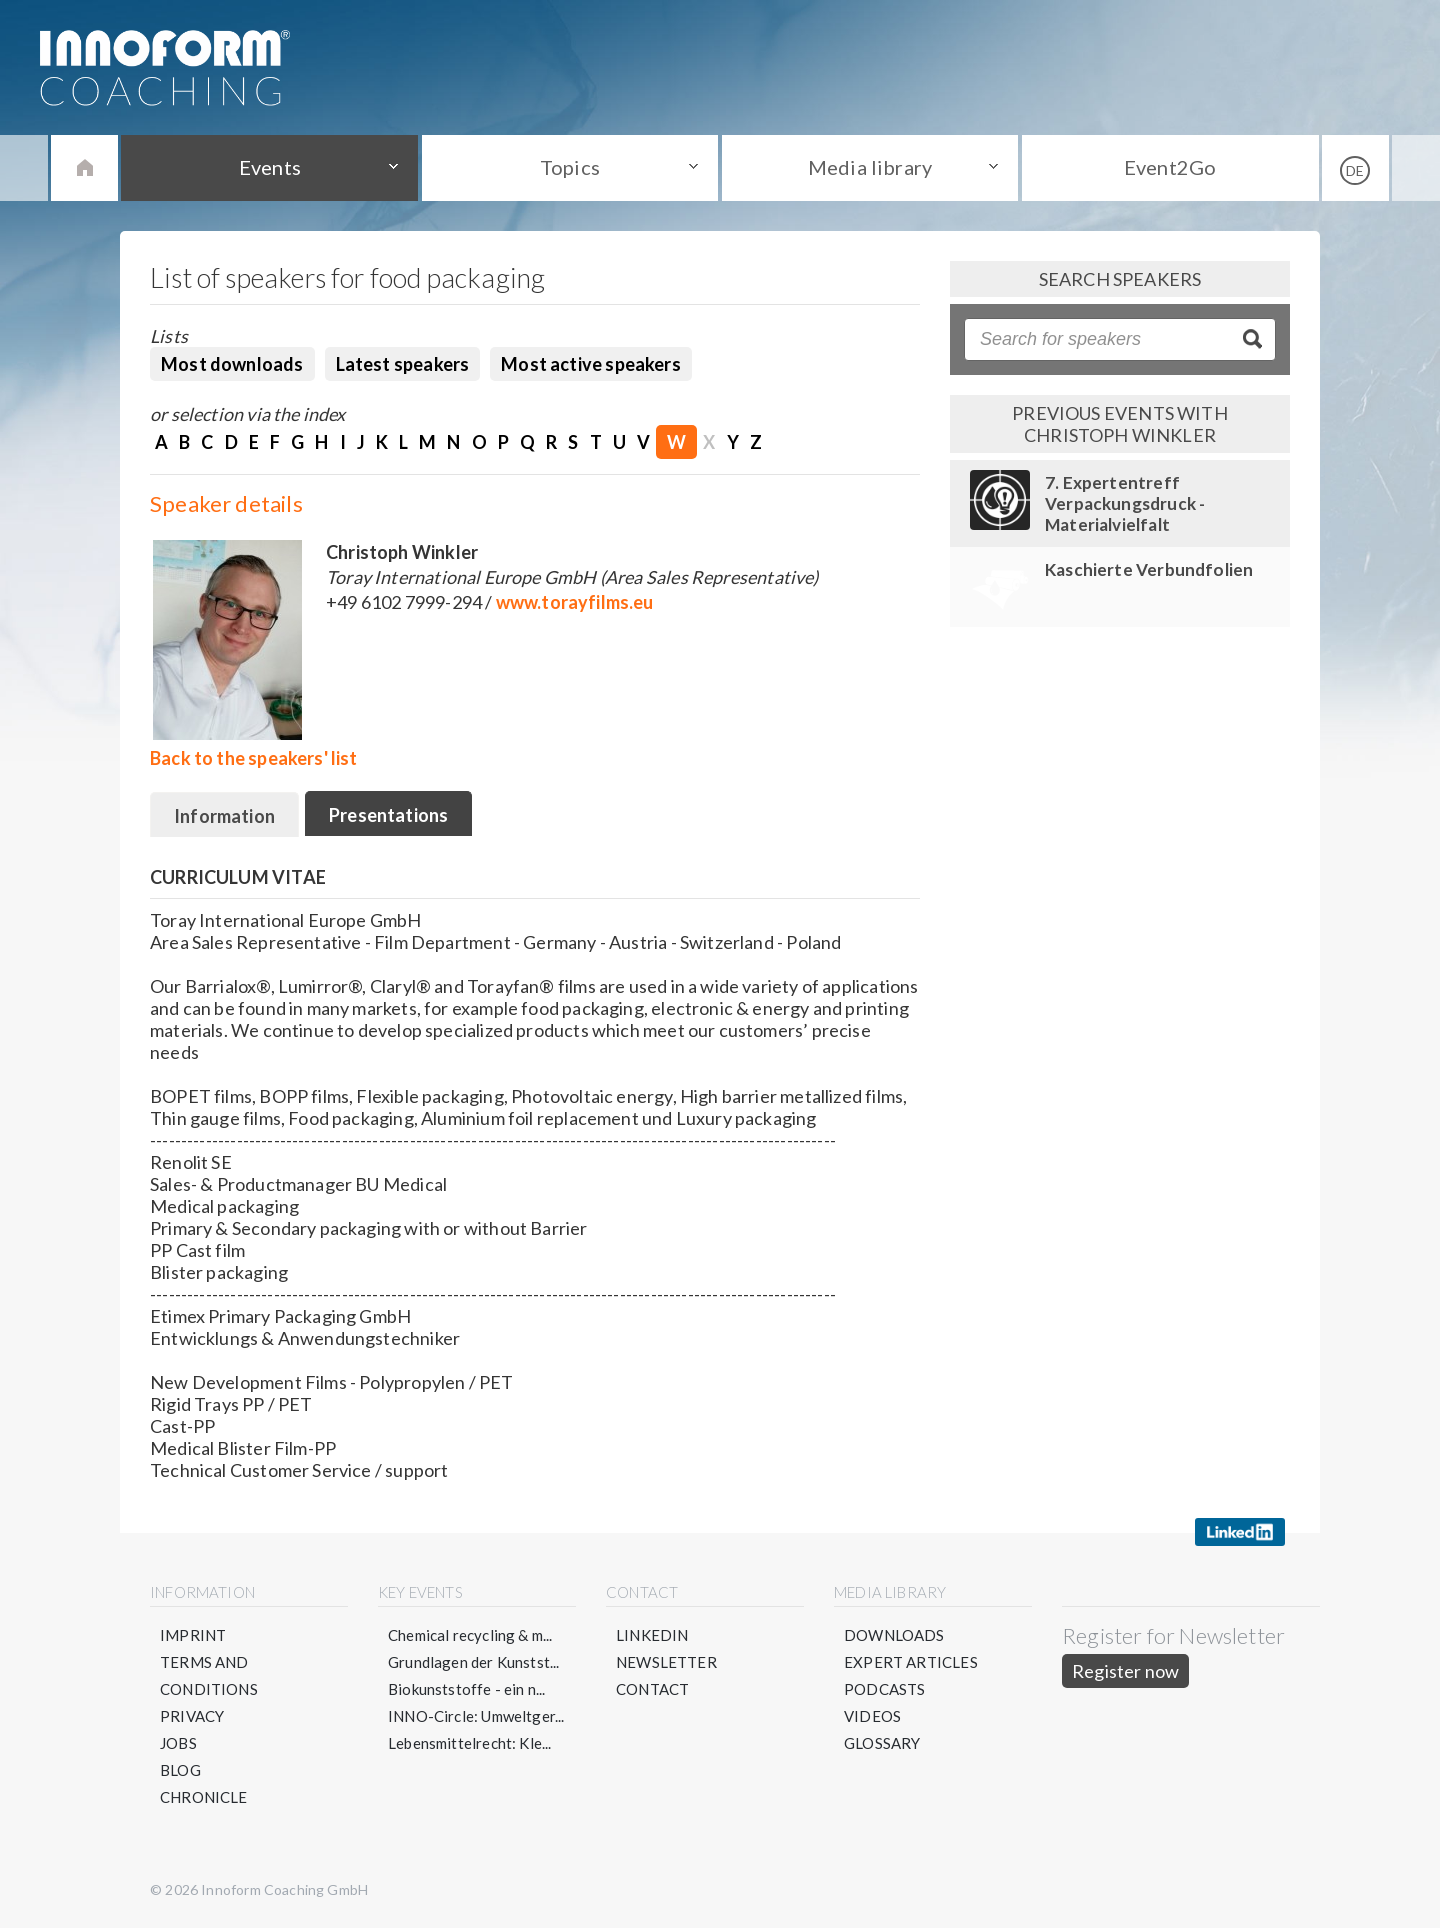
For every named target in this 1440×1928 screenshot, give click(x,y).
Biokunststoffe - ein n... (467, 1689)
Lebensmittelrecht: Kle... (470, 1743)
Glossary (882, 1743)
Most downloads (232, 364)
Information (224, 816)
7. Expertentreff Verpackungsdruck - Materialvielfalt (1125, 503)
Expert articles (911, 1662)
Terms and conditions (209, 1675)
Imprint (193, 1635)
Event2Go (1170, 167)
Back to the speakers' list (254, 758)
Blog (180, 1770)
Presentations (388, 815)
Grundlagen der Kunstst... (474, 1662)
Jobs (178, 1743)
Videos (872, 1716)
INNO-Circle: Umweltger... (476, 1716)
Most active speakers (591, 364)
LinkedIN (652, 1635)
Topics (570, 167)
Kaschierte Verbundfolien (1149, 569)
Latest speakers (403, 364)
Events (270, 167)
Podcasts (884, 1689)
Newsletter (666, 1662)
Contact (652, 1689)
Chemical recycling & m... (470, 1635)
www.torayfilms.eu (575, 602)
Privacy (192, 1716)
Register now (1125, 1671)
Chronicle (204, 1797)
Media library (870, 167)
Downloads (894, 1635)
